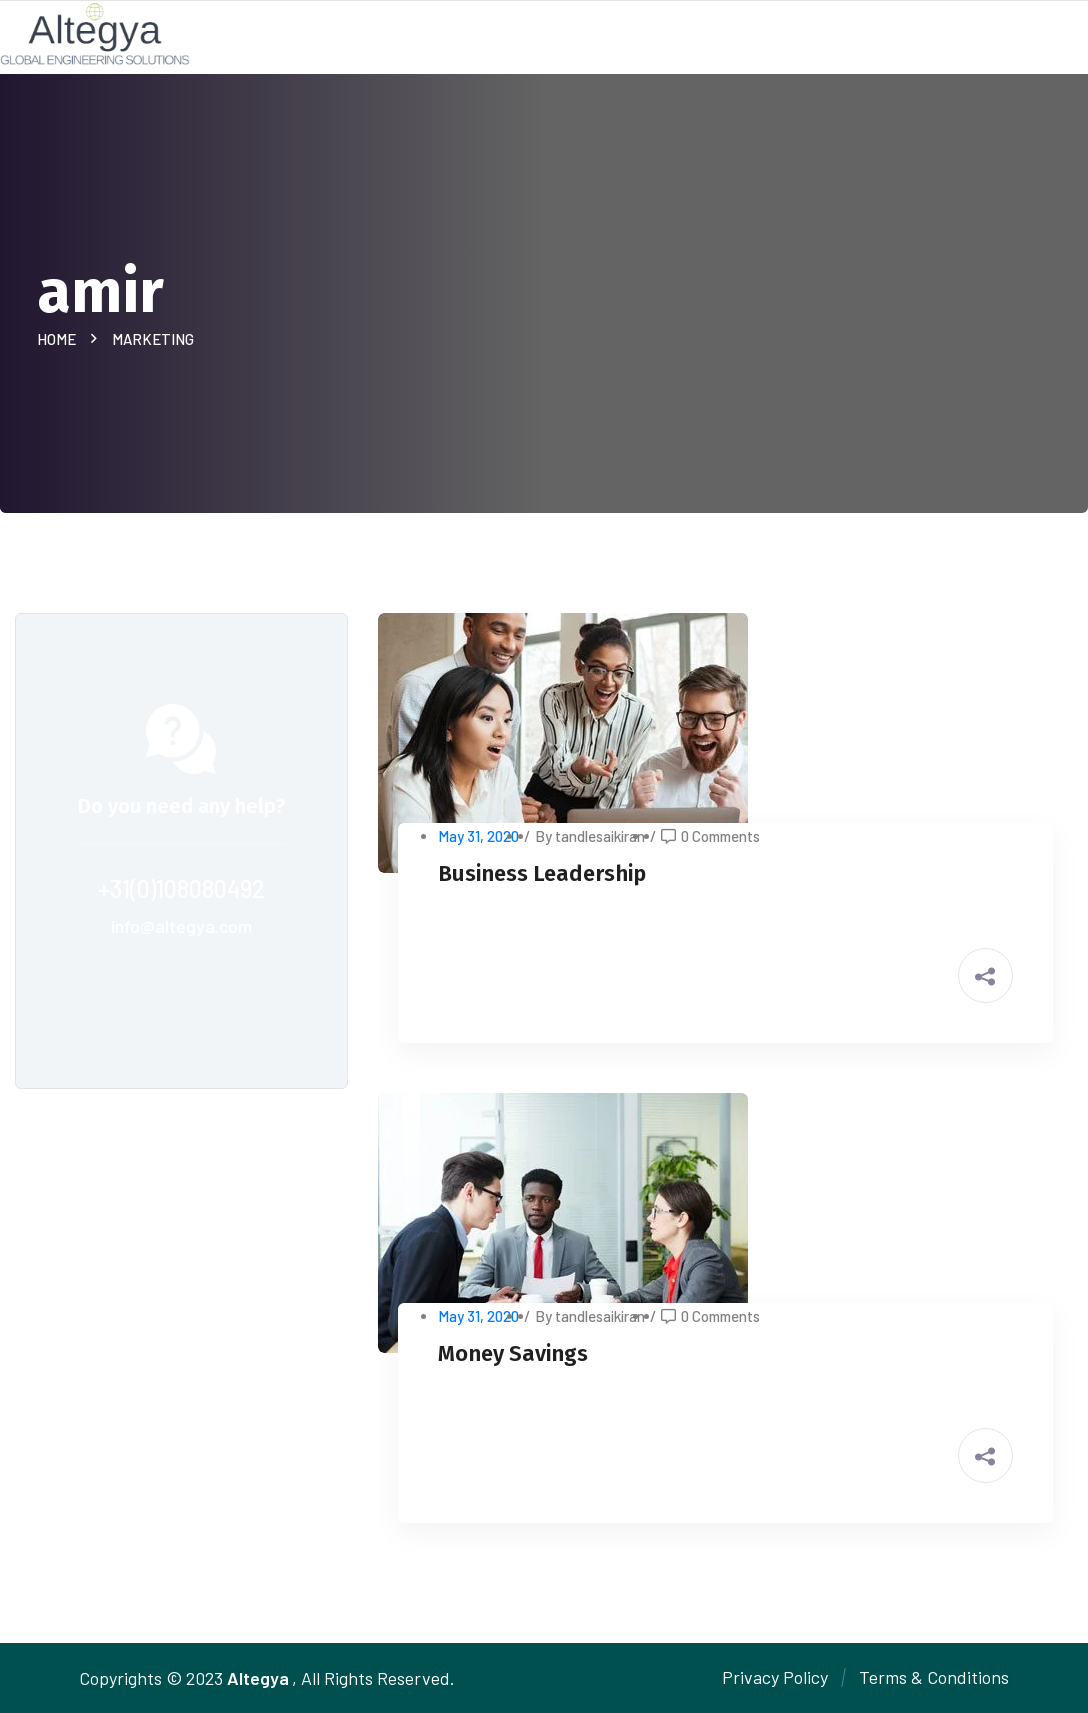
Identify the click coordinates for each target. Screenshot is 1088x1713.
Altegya (258, 1678)
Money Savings (513, 1353)
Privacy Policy (775, 1677)
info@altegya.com (181, 926)
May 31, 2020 (478, 836)
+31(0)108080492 (181, 888)
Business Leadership (542, 873)
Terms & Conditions (934, 1677)
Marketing (153, 339)
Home (59, 339)
